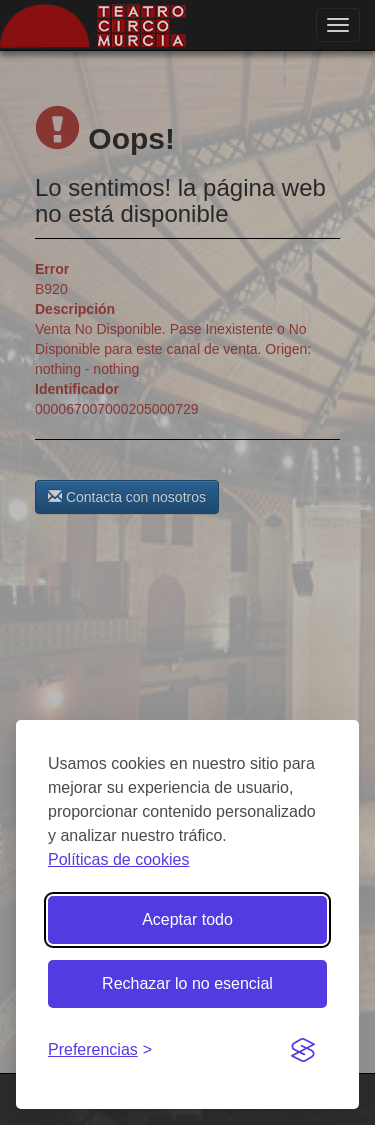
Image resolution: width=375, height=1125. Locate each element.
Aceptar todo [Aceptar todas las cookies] (187, 919)
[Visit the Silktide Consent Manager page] (303, 1051)
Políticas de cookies (118, 859)
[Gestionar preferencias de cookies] (100, 1050)
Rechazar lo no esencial (187, 983)
